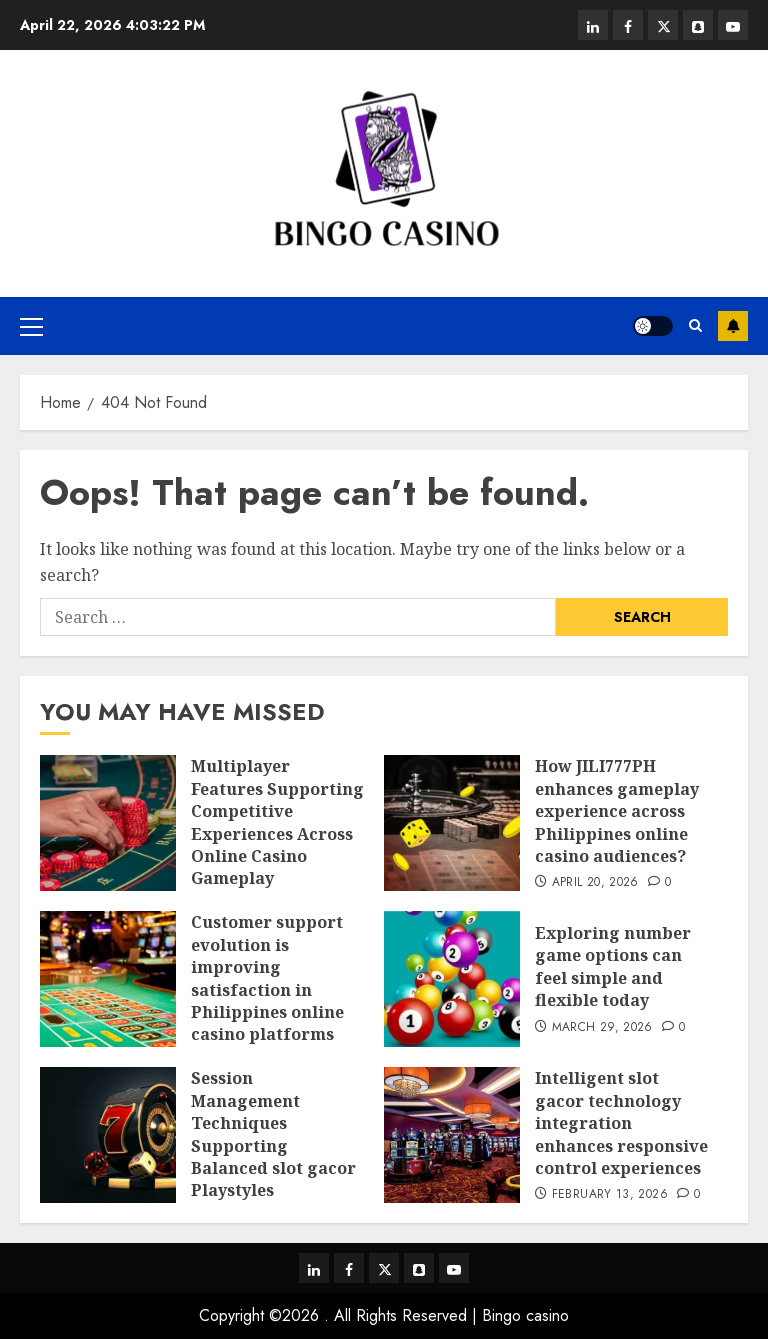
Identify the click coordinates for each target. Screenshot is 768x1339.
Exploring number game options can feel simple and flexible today (613, 966)
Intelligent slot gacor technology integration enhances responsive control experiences (621, 1123)
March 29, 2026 (602, 1028)
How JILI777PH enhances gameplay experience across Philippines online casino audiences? (617, 811)
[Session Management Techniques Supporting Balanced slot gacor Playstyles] (108, 1135)
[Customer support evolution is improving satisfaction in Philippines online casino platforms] (108, 979)
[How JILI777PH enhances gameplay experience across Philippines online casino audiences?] (452, 823)
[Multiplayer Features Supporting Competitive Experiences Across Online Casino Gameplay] (108, 823)
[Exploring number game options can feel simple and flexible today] (452, 979)
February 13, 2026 (610, 1195)
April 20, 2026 (595, 883)
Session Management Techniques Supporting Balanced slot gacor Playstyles (273, 1134)
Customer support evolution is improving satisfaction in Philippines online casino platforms (267, 978)
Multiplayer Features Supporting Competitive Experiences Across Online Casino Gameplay (277, 822)
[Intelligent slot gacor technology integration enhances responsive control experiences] (452, 1135)
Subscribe (733, 326)
